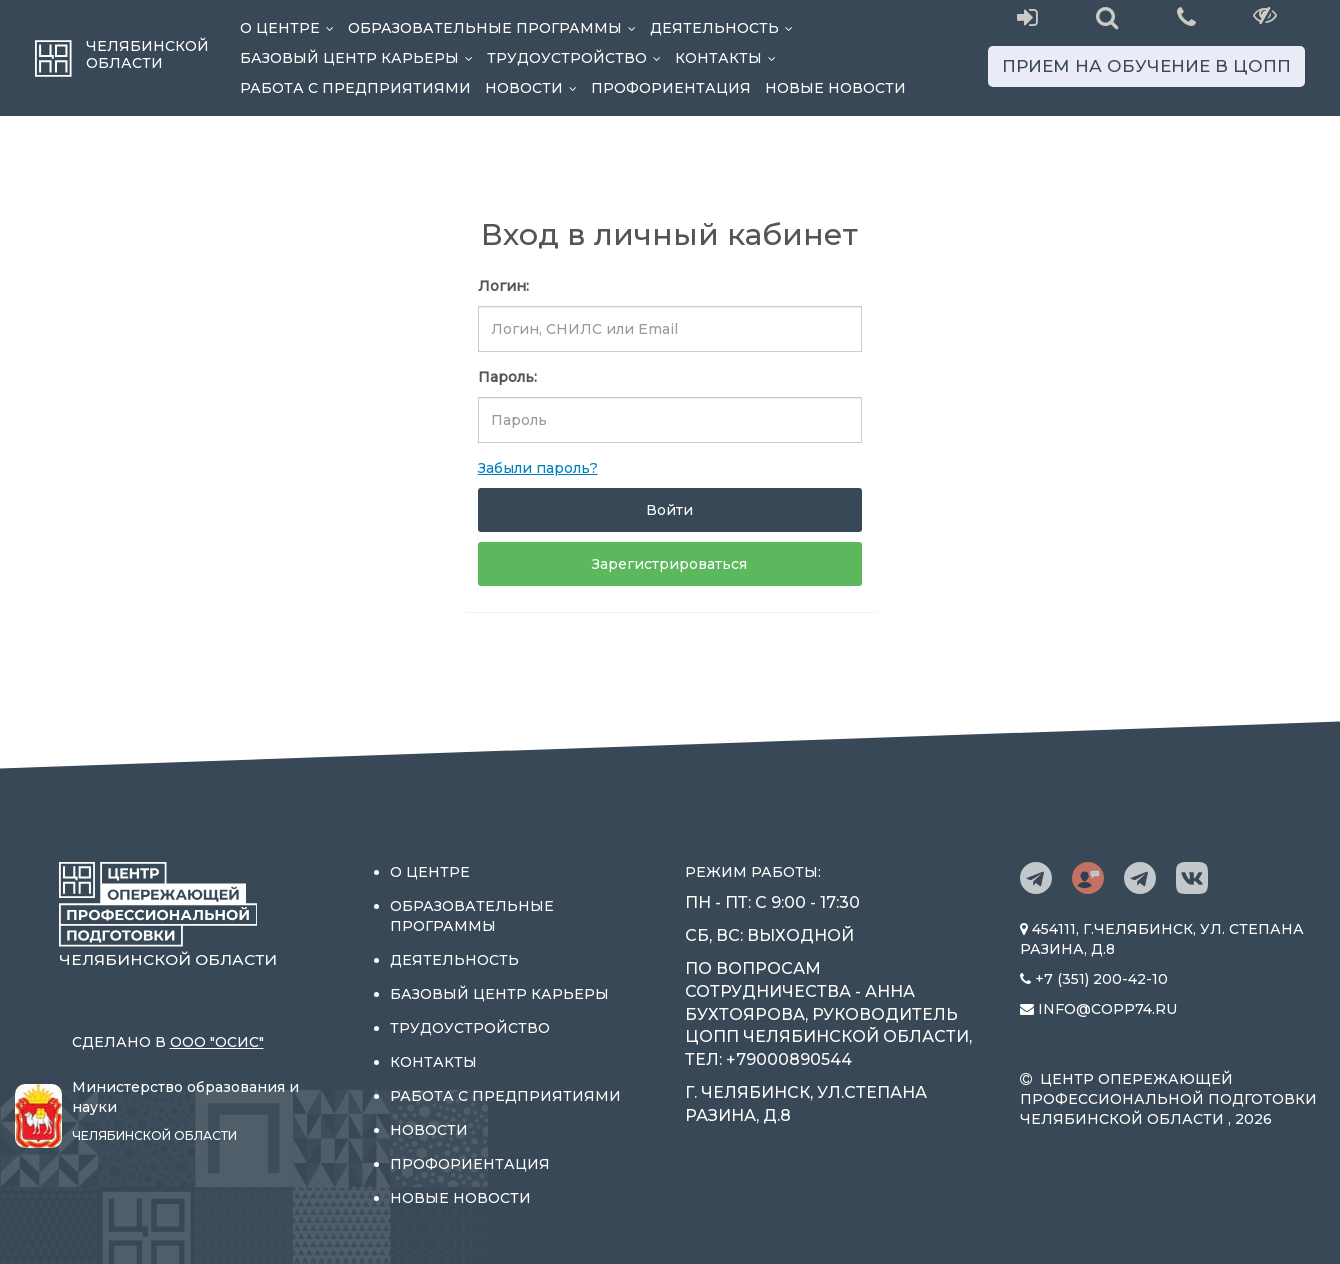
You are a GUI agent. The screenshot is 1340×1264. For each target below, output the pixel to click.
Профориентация (671, 88)
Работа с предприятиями (355, 88)
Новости (534, 88)
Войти (669, 510)
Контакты (729, 58)
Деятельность (725, 28)
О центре (290, 28)
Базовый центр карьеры (360, 58)
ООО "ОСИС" (217, 1042)
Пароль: (507, 377)
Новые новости (835, 88)
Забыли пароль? (538, 468)
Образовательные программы (495, 28)
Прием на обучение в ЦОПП (1146, 66)
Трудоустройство (577, 58)
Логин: (503, 286)
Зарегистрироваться (669, 564)
